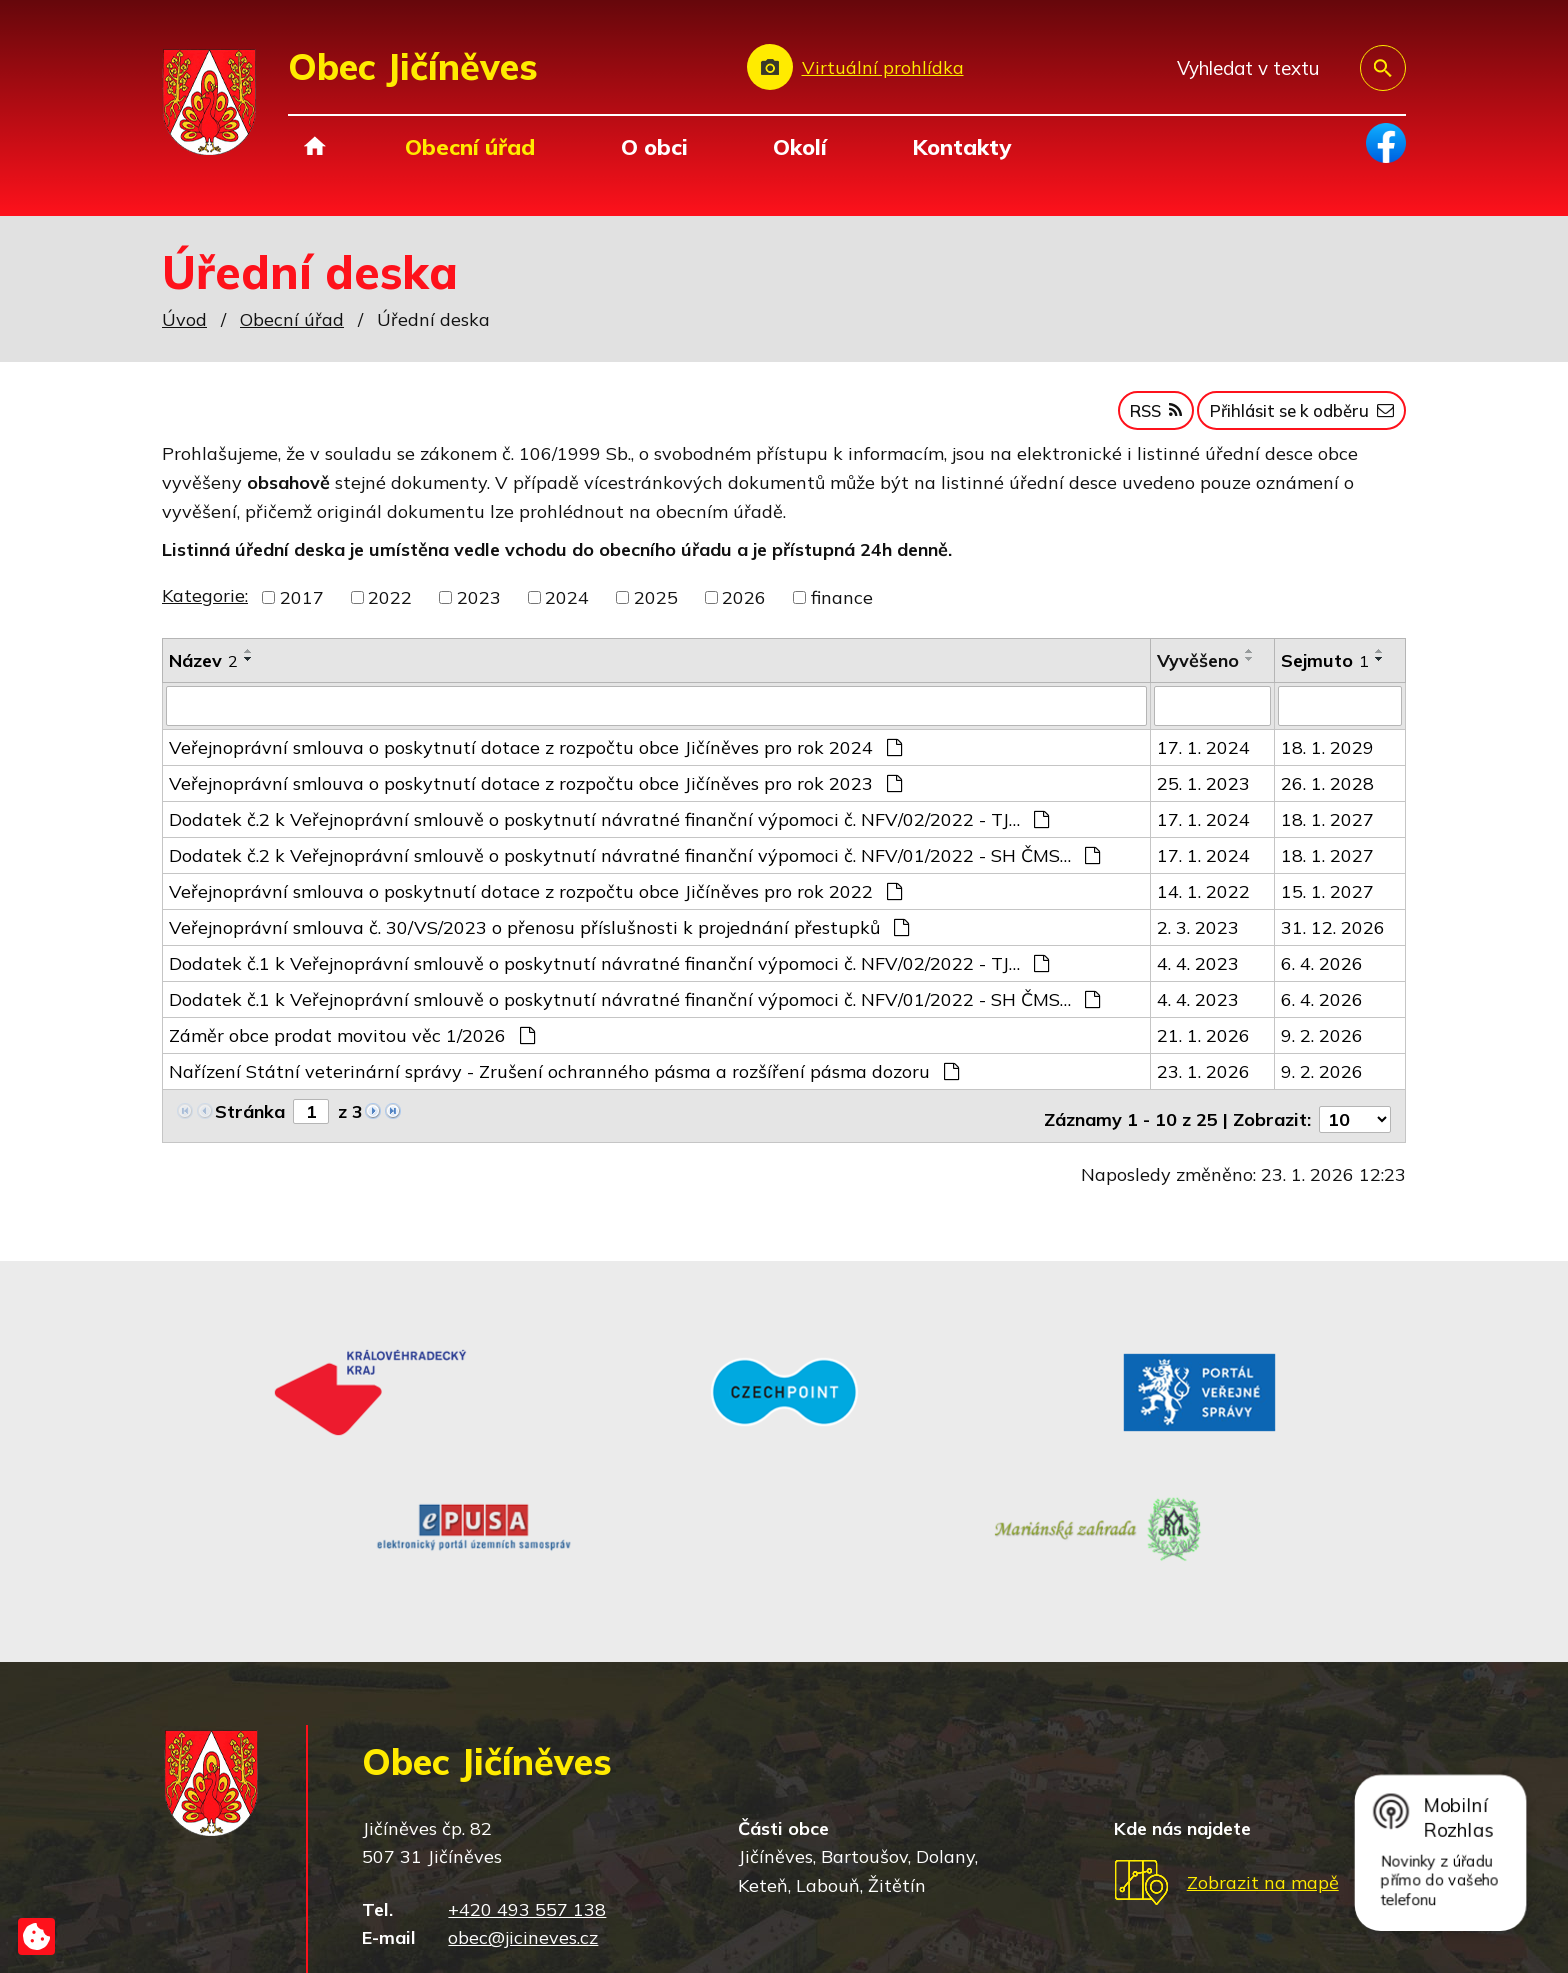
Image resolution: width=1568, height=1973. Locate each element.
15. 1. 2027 (1327, 899)
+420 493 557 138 (527, 1755)
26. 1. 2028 (1327, 791)
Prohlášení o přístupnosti (740, 1915)
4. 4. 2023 (1198, 971)
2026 (744, 607)
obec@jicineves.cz (523, 1783)
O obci (654, 146)
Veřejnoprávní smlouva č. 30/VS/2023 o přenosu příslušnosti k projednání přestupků (539, 935)
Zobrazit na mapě (1263, 1728)
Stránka (250, 1119)
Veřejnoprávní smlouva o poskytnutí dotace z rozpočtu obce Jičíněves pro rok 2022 (535, 899)
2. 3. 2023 (1198, 935)
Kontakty (961, 146)
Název (203, 670)
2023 (479, 607)
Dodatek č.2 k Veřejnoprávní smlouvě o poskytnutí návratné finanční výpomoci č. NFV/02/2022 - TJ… (609, 827)
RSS (1120, 418)
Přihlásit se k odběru (1288, 418)
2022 (390, 607)
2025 (656, 607)
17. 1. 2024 (1203, 755)
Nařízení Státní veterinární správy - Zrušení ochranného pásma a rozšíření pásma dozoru (564, 1079)
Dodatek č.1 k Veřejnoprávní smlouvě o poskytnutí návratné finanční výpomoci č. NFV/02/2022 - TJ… (609, 971)
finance (842, 607)
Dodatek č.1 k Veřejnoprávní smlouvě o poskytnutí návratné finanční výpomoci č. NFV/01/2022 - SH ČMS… (634, 1007)
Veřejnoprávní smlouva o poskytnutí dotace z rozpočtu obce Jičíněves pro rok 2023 (535, 791)
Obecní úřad (470, 146)
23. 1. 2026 (1203, 1079)
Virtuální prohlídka (883, 67)
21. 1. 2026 (1203, 1043)
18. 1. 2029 (1327, 755)
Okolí (800, 146)
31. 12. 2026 (1333, 935)
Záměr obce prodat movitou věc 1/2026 (352, 1043)
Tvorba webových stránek (364, 1941)
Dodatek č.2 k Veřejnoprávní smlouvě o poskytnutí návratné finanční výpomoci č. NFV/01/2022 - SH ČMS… (634, 863)
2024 (567, 607)
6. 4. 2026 (1322, 971)
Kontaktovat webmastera (436, 1915)
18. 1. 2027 (1327, 827)
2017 (302, 607)
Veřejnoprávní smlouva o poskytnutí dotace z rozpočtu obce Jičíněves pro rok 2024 (535, 755)
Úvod (315, 146)
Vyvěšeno (1198, 670)
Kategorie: (205, 605)
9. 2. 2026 (1322, 1043)
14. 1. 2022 (1203, 899)
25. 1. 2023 (1203, 791)
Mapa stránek (589, 1915)
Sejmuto (1325, 670)
